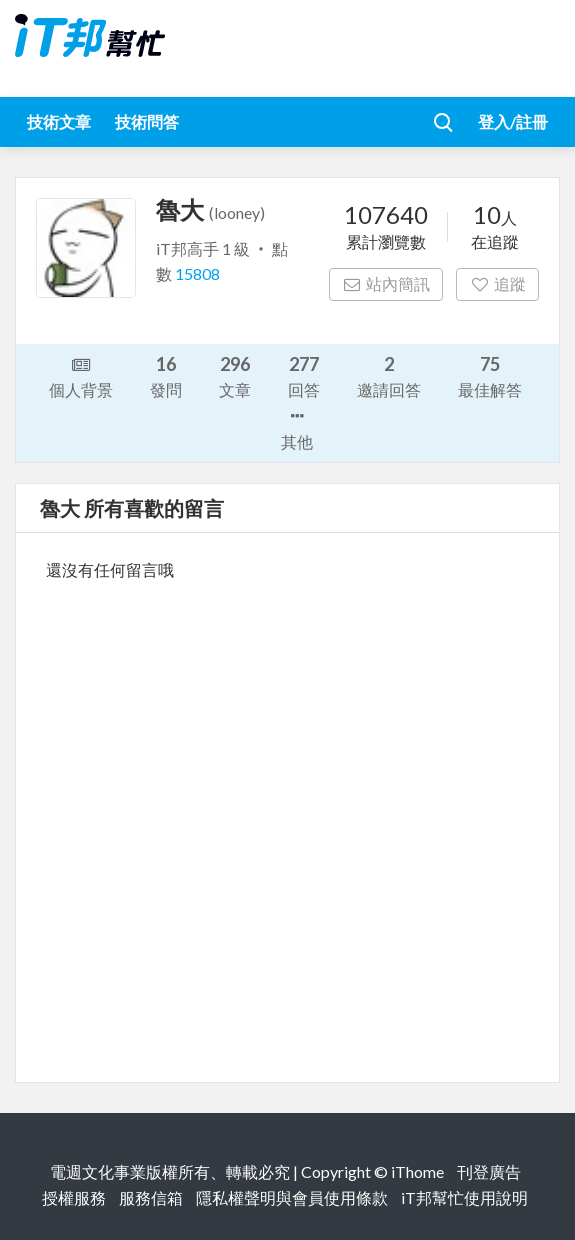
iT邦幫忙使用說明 (464, 1197)
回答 (304, 375)
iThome (417, 1171)
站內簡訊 (386, 283)
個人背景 (81, 376)
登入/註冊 (513, 121)
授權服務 (74, 1197)
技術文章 (59, 121)
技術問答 (147, 121)
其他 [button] (297, 427)
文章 (235, 375)
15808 (197, 273)
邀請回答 (389, 375)
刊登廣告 (489, 1171)
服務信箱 (151, 1197)
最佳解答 (490, 375)
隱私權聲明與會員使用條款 (292, 1197)
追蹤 (497, 283)
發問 (166, 375)
